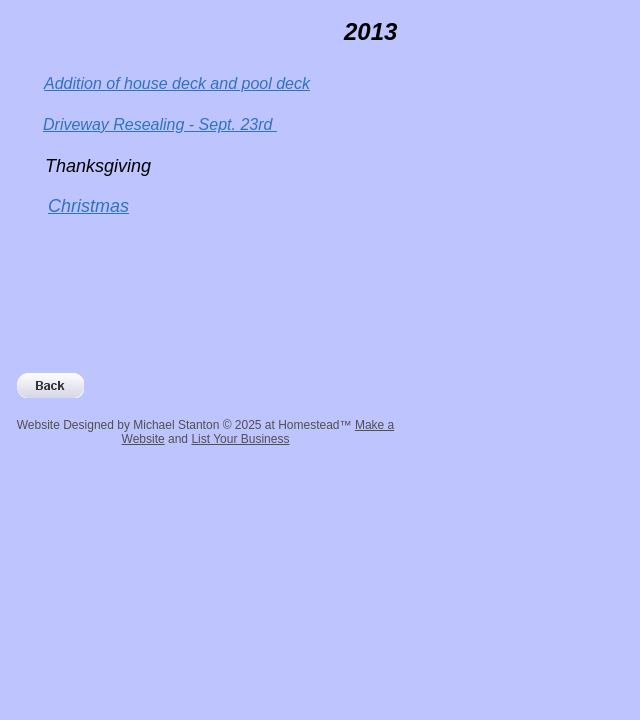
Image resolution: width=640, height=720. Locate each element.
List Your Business (240, 439)
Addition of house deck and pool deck (177, 83)
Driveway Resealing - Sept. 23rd (160, 124)
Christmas (88, 206)
